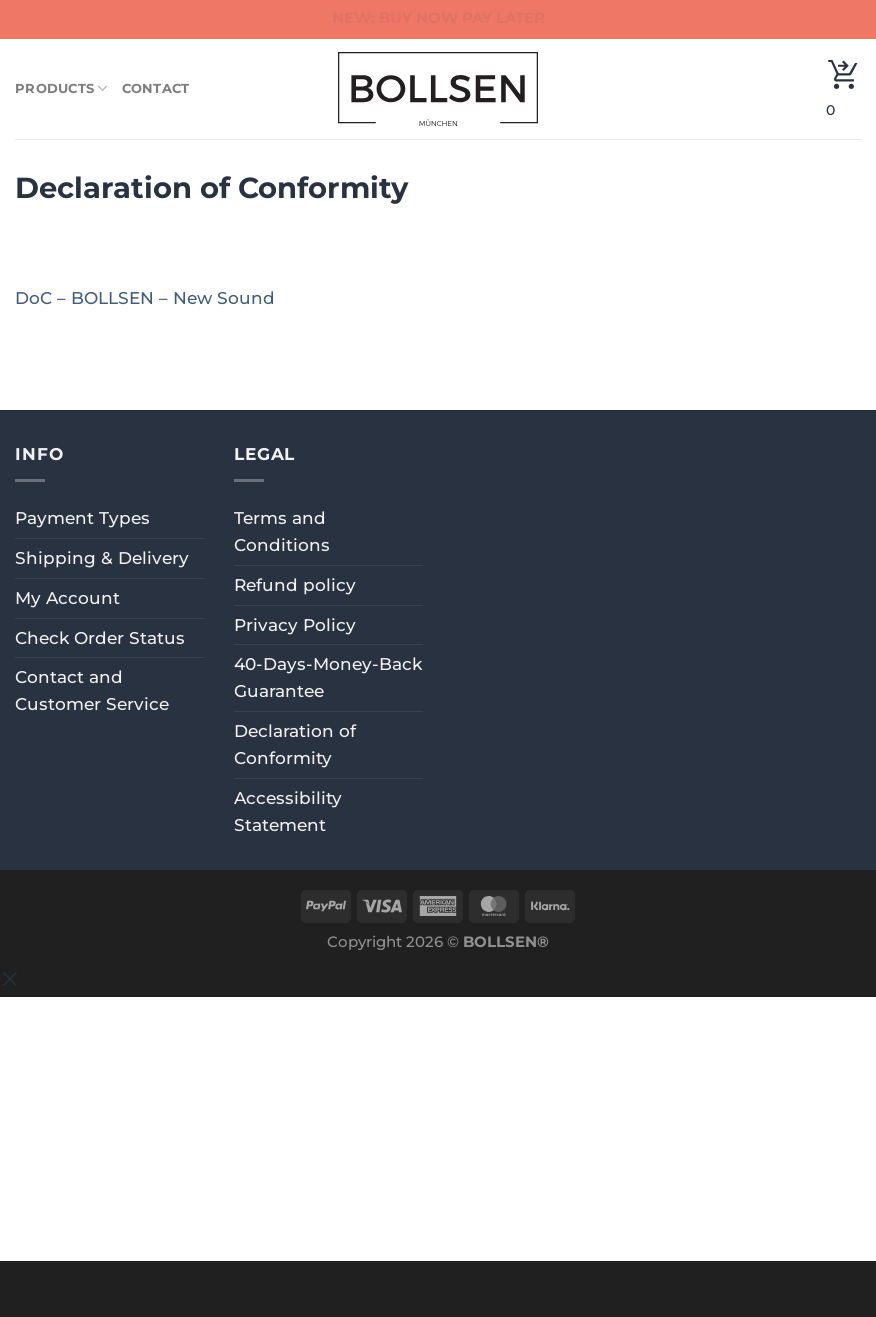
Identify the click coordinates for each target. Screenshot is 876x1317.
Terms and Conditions (282, 531)
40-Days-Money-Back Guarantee (328, 677)
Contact (156, 88)
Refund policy (295, 585)
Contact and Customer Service (92, 690)
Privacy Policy (295, 625)
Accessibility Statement (288, 811)
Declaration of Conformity (295, 744)
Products (61, 88)
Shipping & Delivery (102, 558)
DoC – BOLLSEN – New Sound (145, 298)
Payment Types (82, 518)
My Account (67, 598)
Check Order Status (100, 638)
